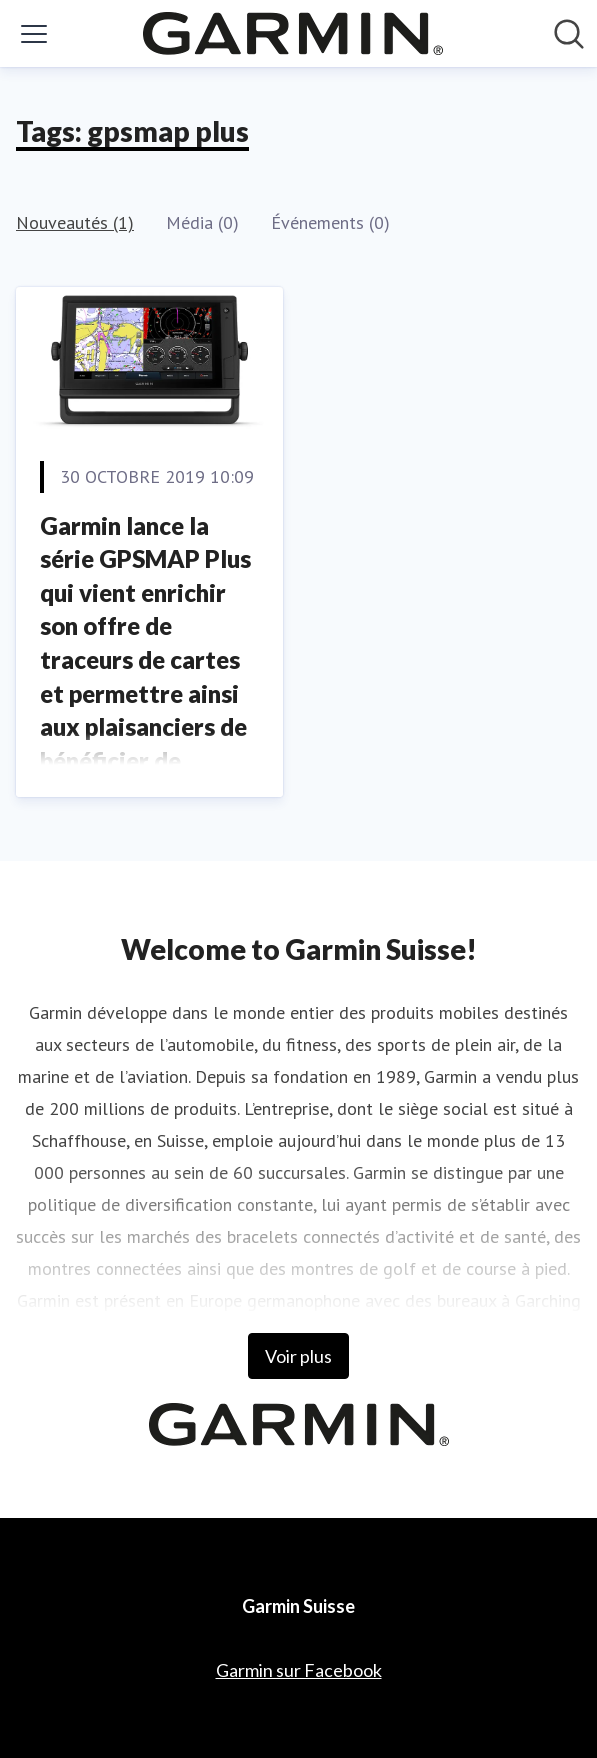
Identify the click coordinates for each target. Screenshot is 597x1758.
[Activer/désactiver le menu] (34, 34)
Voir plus (298, 1356)
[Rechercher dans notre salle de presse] (569, 34)
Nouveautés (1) (75, 222)
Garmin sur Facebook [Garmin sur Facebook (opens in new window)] (299, 1670)
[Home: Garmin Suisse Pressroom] (293, 33)
